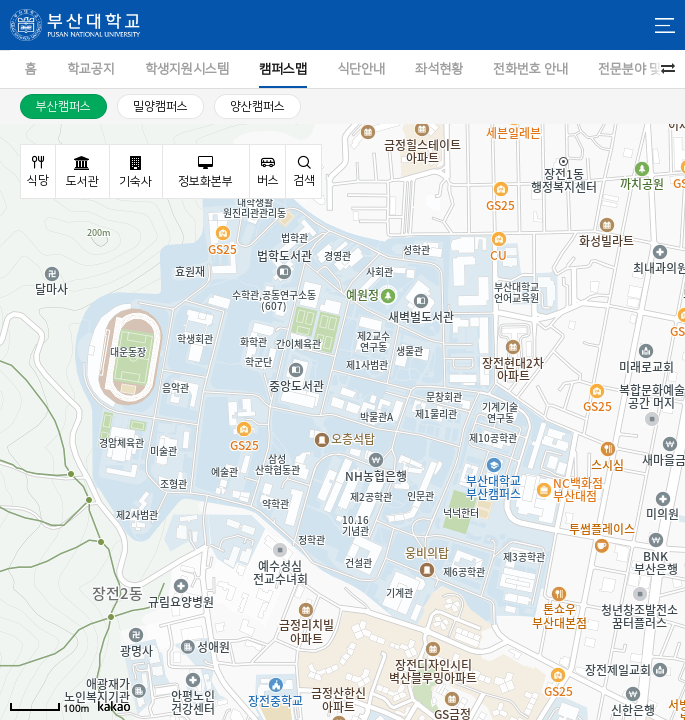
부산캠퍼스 (63, 106)
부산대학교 (75, 25)
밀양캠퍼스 (160, 106)
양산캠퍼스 (257, 106)
